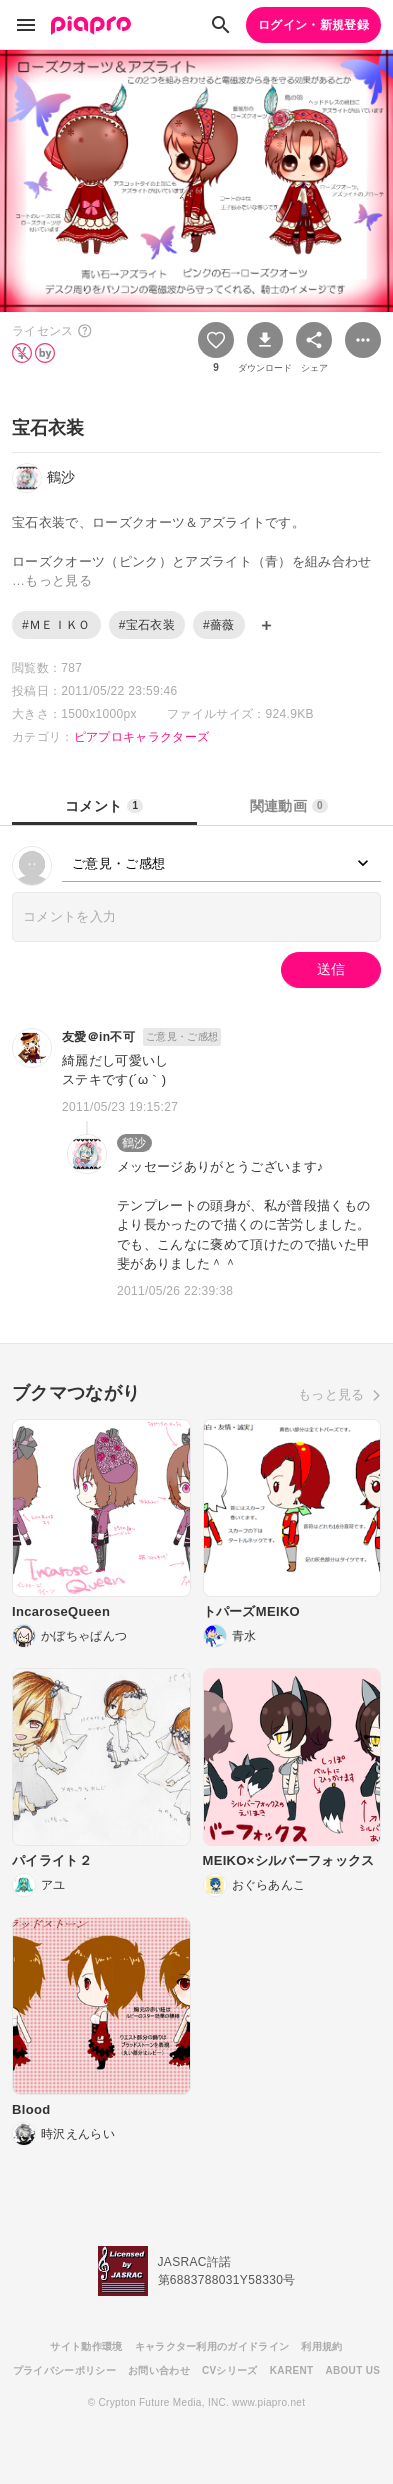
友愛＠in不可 (98, 1037)
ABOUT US (352, 2370)
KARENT (292, 2370)
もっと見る (331, 1394)
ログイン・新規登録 (313, 25)
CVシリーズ (230, 2370)
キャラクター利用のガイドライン (212, 2346)
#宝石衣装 (147, 625)
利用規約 (321, 2346)
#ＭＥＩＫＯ (56, 625)
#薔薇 (219, 625)
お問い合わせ (159, 2370)
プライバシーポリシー (64, 2370)
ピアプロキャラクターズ (142, 737)
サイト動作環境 (86, 2346)
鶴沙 (134, 1143)
